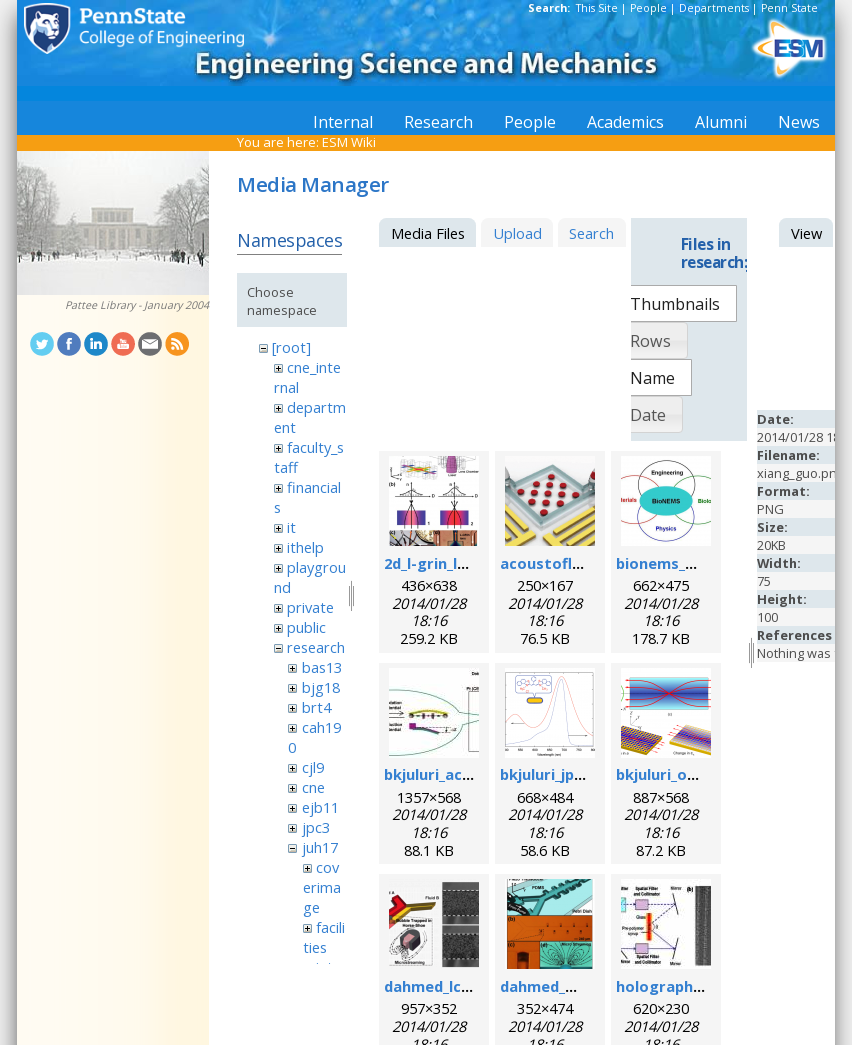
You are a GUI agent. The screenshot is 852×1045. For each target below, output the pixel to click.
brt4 (316, 707)
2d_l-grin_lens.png (449, 563)
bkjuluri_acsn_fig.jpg (458, 774)
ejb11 (320, 807)
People (648, 8)
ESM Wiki (349, 142)
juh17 (320, 847)
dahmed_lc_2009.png (457, 986)
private (310, 607)
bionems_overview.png (700, 563)
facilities (324, 937)
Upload (517, 233)
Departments (714, 8)
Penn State (789, 8)
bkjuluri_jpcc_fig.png (574, 774)
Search (591, 233)
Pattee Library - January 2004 (137, 305)
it (291, 527)
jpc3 (316, 827)
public (306, 627)
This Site (597, 8)
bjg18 (321, 687)
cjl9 (313, 767)
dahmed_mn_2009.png (579, 986)
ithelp (305, 547)
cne (313, 787)
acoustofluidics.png (573, 563)
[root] (291, 347)
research (316, 647)
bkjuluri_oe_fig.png (685, 774)
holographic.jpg (674, 986)
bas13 (322, 667)
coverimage (322, 887)
